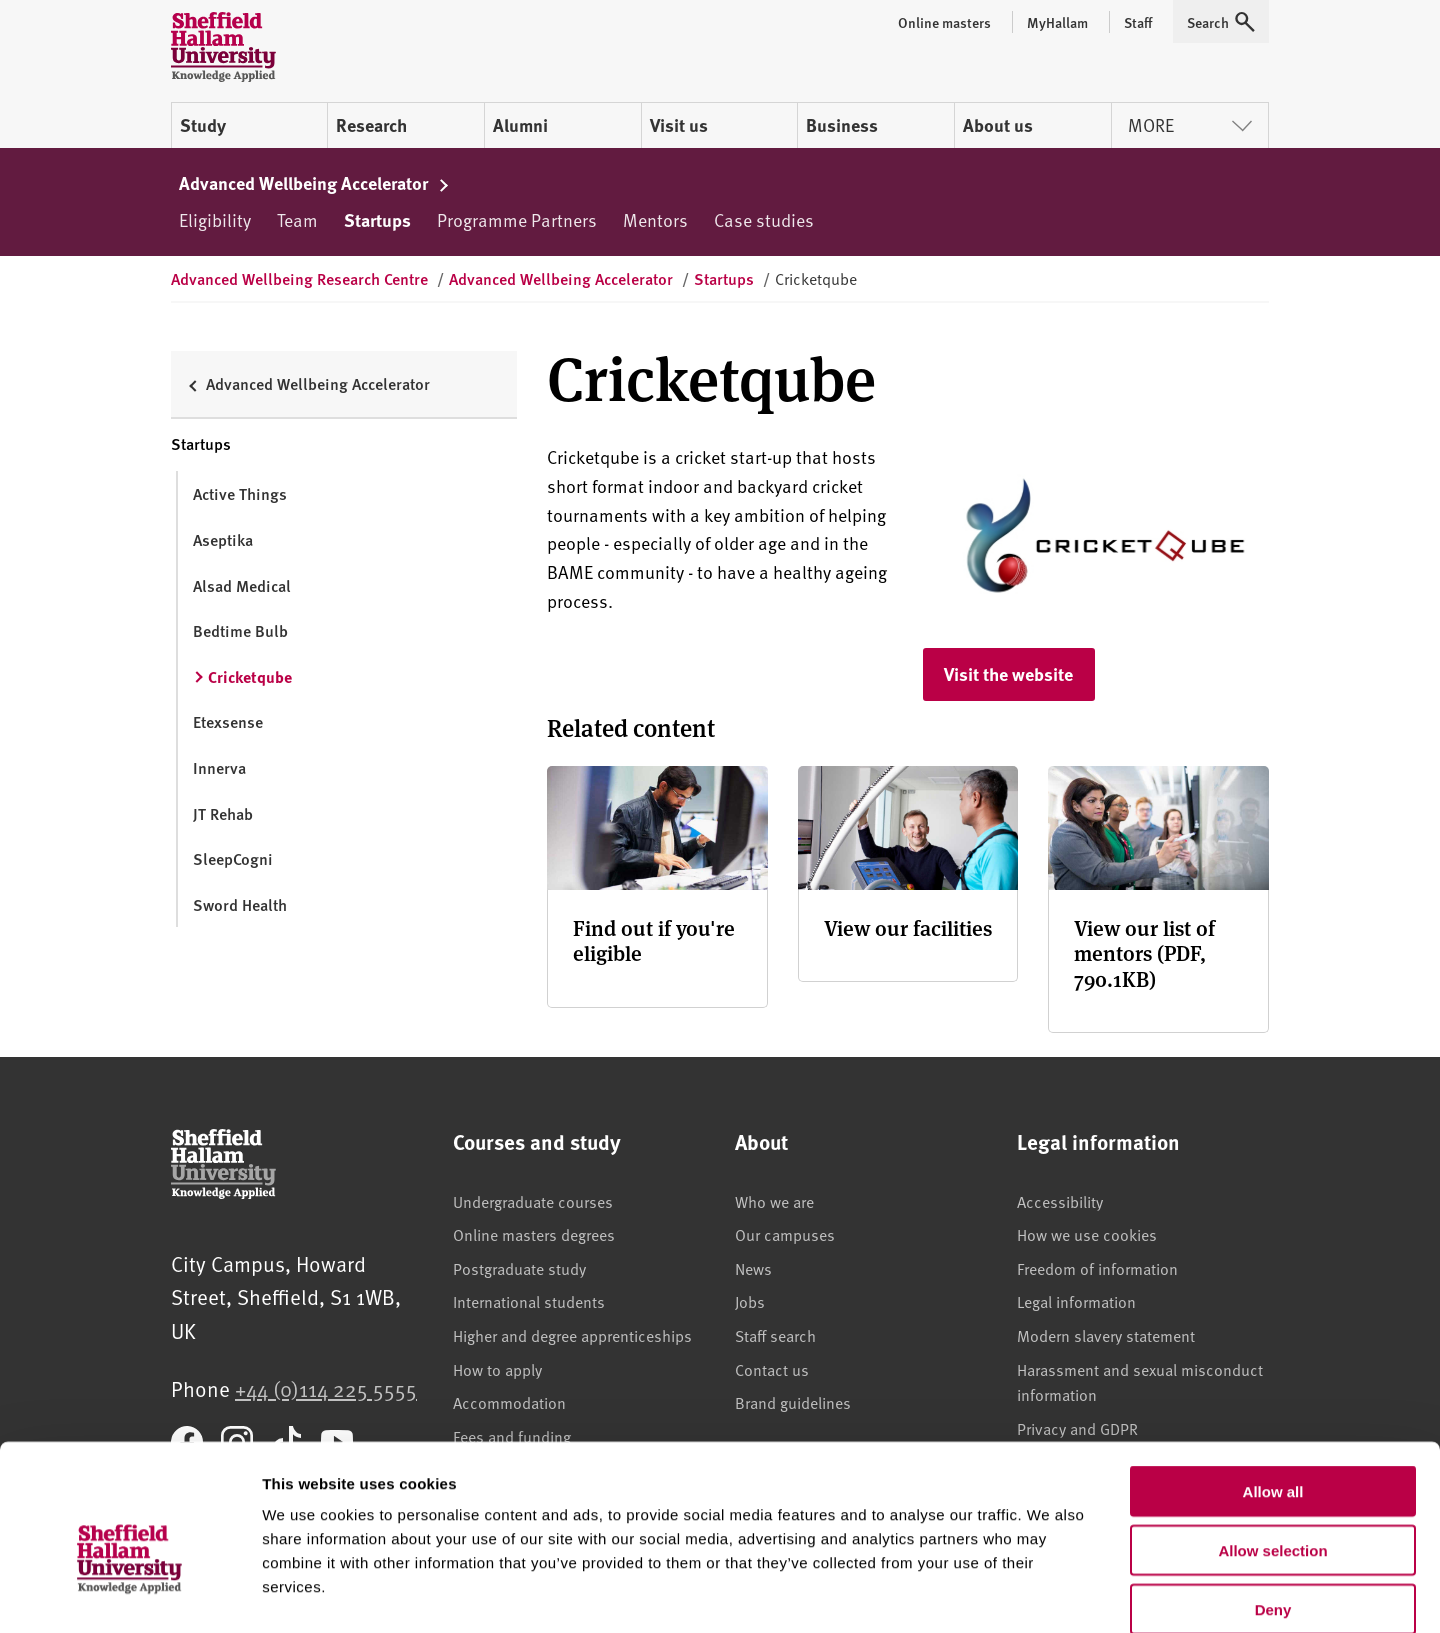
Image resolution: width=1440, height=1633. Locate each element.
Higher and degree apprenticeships (572, 1336)
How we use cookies (1087, 1235)
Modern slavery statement (1106, 1336)
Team (297, 219)
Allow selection (1272, 1446)
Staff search (775, 1336)
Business (842, 125)
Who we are (774, 1202)
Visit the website (1008, 674)
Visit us (679, 125)
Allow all (1273, 1387)
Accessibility (1060, 1202)
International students (529, 1302)
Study (203, 125)
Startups (377, 220)
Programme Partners (517, 219)
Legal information (1076, 1302)
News (753, 1269)
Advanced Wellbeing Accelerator (314, 183)
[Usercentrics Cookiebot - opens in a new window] (129, 1594)
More (1190, 124)
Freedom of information (1097, 1269)
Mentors (655, 219)
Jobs (750, 1302)
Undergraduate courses (533, 1202)
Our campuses (785, 1235)
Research (371, 125)
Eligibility (215, 219)
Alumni (520, 125)
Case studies (764, 219)
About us (998, 125)
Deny (1273, 1505)
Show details (1049, 1593)
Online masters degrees (534, 1235)
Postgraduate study (519, 1269)
